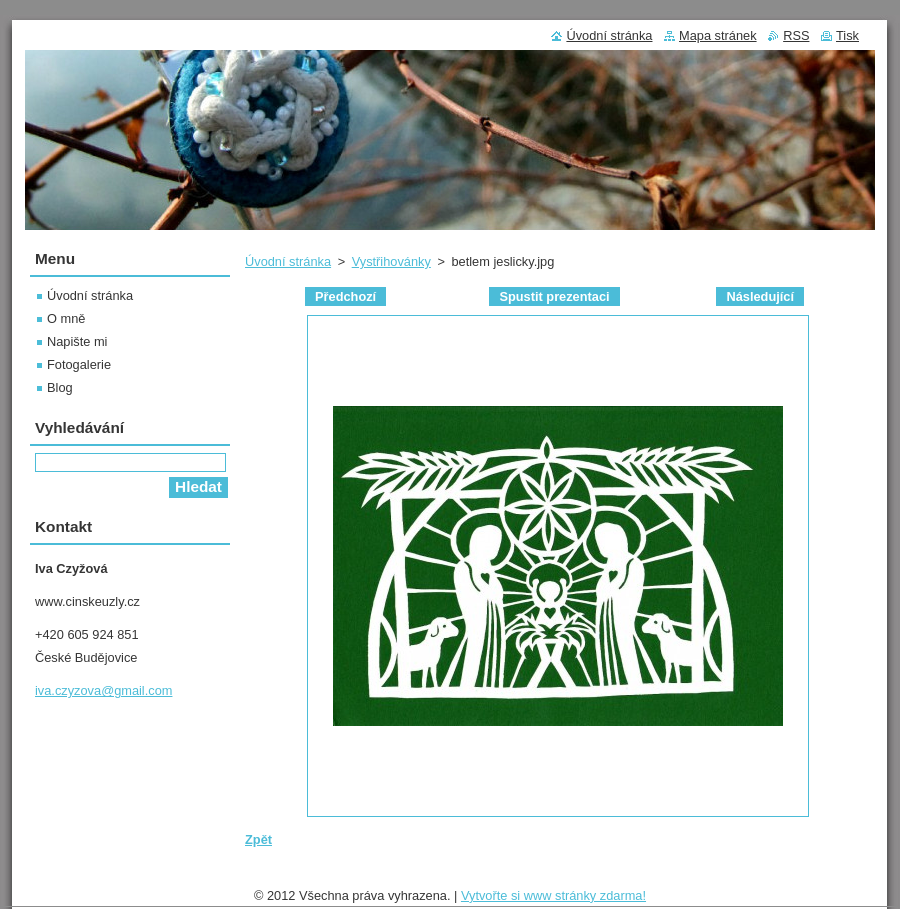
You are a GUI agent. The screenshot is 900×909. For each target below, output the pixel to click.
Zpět (258, 839)
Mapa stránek (718, 35)
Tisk (847, 35)
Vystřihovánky (391, 261)
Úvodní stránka (288, 261)
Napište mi (77, 341)
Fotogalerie (79, 364)
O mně (66, 318)
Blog (60, 387)
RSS (796, 35)
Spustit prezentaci (554, 296)
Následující (760, 296)
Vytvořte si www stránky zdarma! (553, 895)
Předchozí (345, 296)
